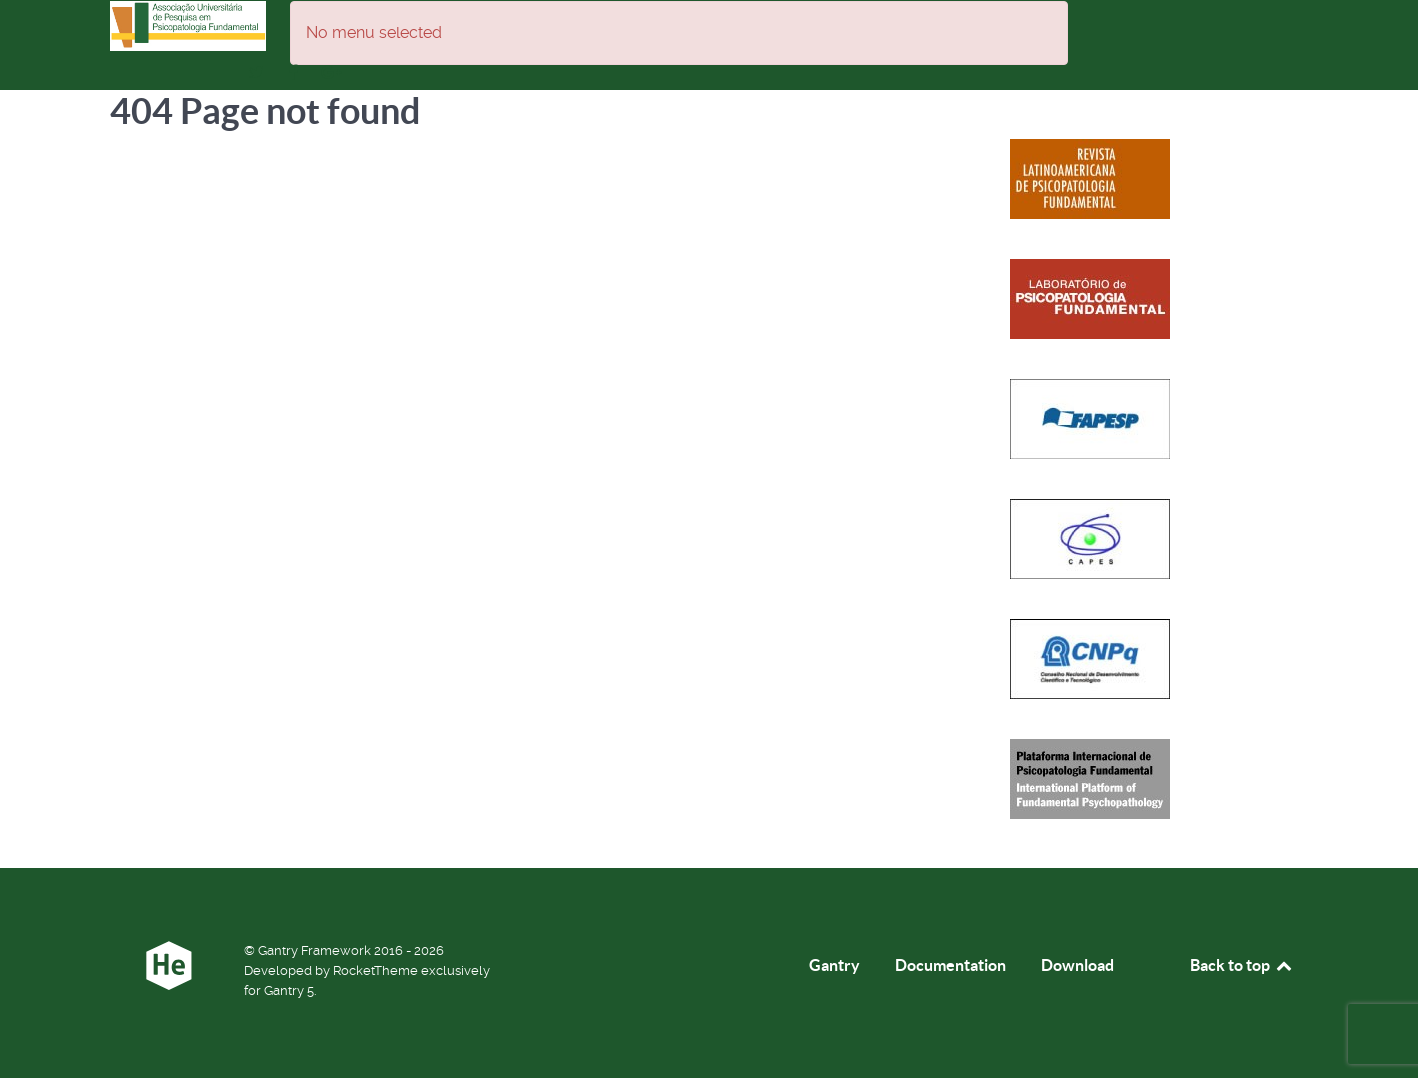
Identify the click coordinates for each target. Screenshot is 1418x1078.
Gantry (834, 965)
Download (1077, 965)
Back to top (1242, 965)
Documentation (950, 965)
